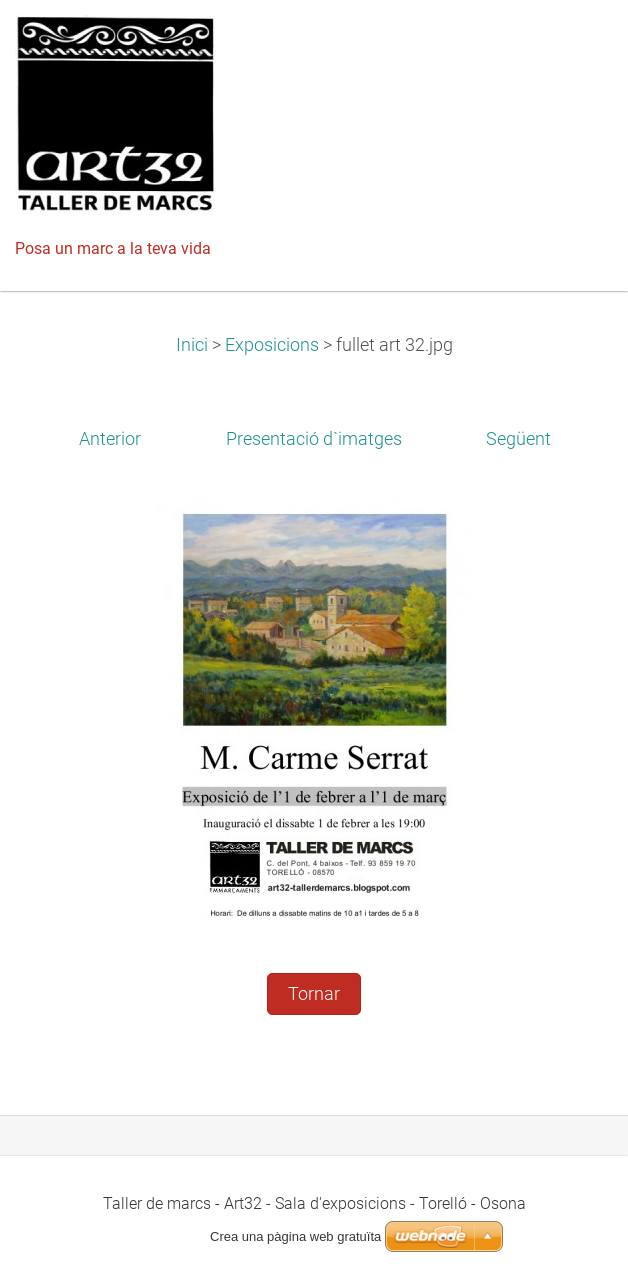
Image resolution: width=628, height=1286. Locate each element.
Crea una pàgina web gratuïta (295, 1236)
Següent (518, 439)
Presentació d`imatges (314, 439)
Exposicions (272, 345)
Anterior (110, 439)
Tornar (314, 994)
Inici (192, 345)
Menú (573, 45)
